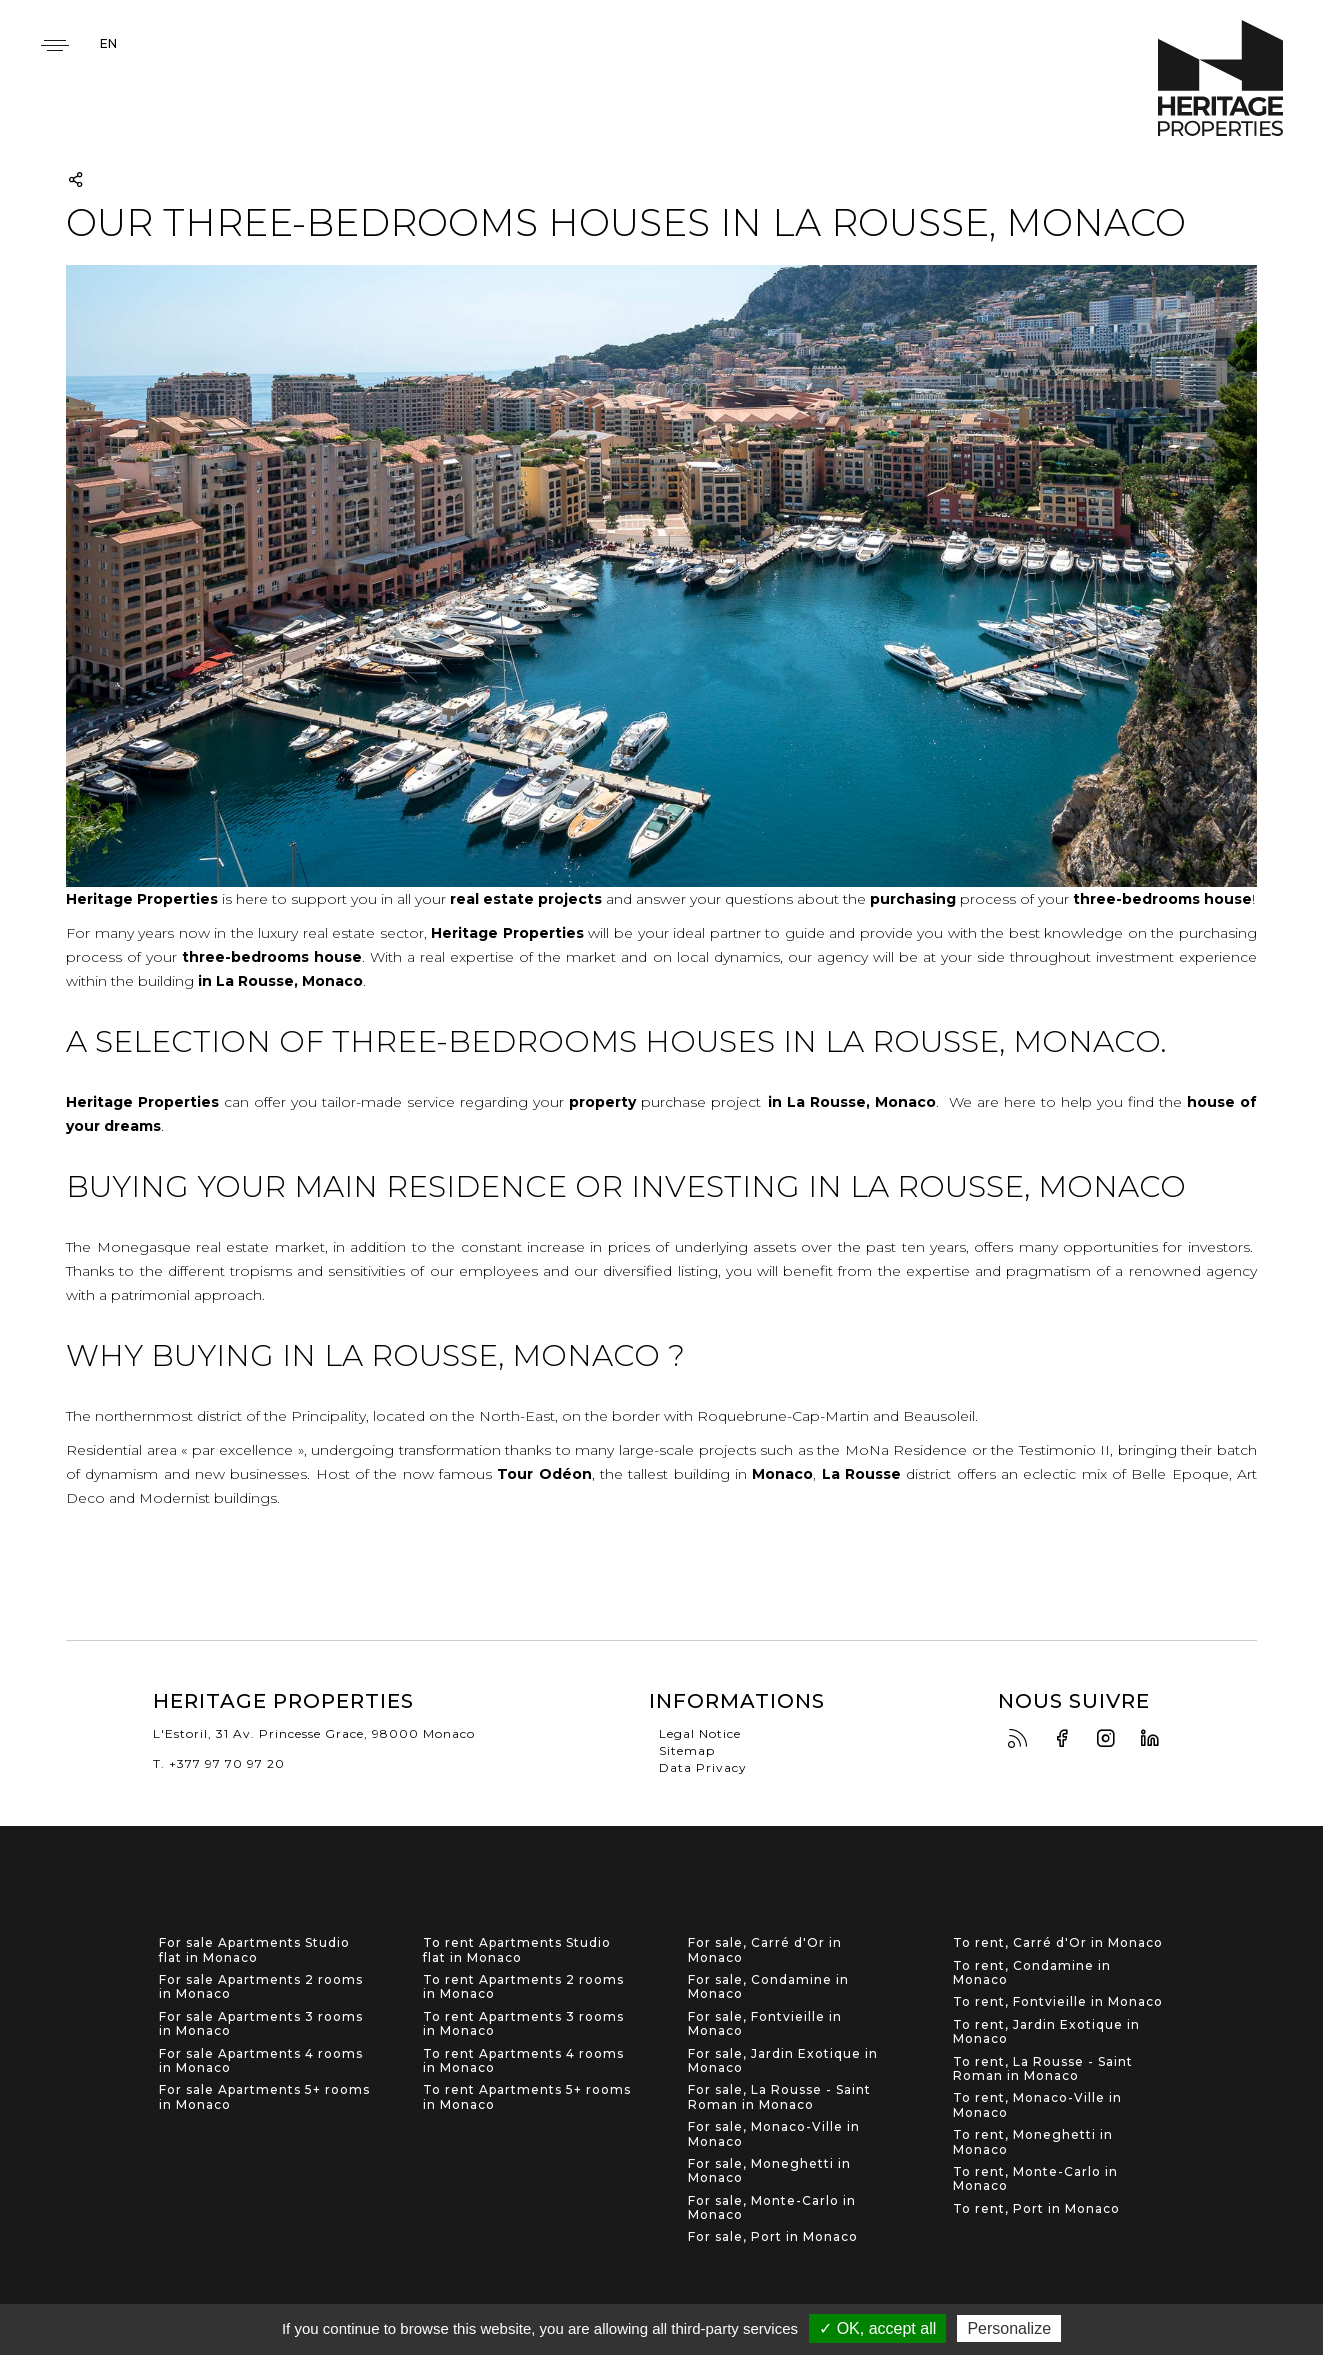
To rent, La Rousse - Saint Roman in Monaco (1043, 2069)
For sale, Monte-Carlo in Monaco (772, 2208)
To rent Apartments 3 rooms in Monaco (523, 2024)
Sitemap (687, 1750)
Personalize (1009, 2328)
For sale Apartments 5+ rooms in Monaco (264, 2097)
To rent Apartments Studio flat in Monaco (517, 1950)
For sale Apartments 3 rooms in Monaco (261, 2024)
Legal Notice (700, 1733)
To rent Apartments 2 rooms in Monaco (523, 1987)
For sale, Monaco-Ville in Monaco (774, 2134)
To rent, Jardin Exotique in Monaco (1046, 2032)
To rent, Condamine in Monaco (1032, 1973)
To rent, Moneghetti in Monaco (1033, 2142)
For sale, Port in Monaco (773, 2237)
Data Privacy (703, 1767)
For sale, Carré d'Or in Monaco (765, 1950)
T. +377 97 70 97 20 (219, 1763)
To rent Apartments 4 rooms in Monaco (523, 2061)
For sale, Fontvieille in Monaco (765, 2024)
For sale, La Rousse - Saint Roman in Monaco (779, 2097)
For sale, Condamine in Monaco (768, 1987)
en (108, 43)
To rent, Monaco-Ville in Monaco (1037, 2105)
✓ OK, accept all (877, 2328)
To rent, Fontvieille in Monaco (1058, 2002)
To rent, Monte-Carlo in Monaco (1035, 2179)
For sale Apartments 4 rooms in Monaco (261, 2061)
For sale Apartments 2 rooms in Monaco (261, 1987)
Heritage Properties (1220, 78)
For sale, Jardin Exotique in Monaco (783, 2061)
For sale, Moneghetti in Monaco (769, 2171)
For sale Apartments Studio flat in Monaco (254, 1950)
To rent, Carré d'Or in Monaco (1058, 1943)
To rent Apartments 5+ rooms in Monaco (527, 2097)
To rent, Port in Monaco (1036, 2209)
